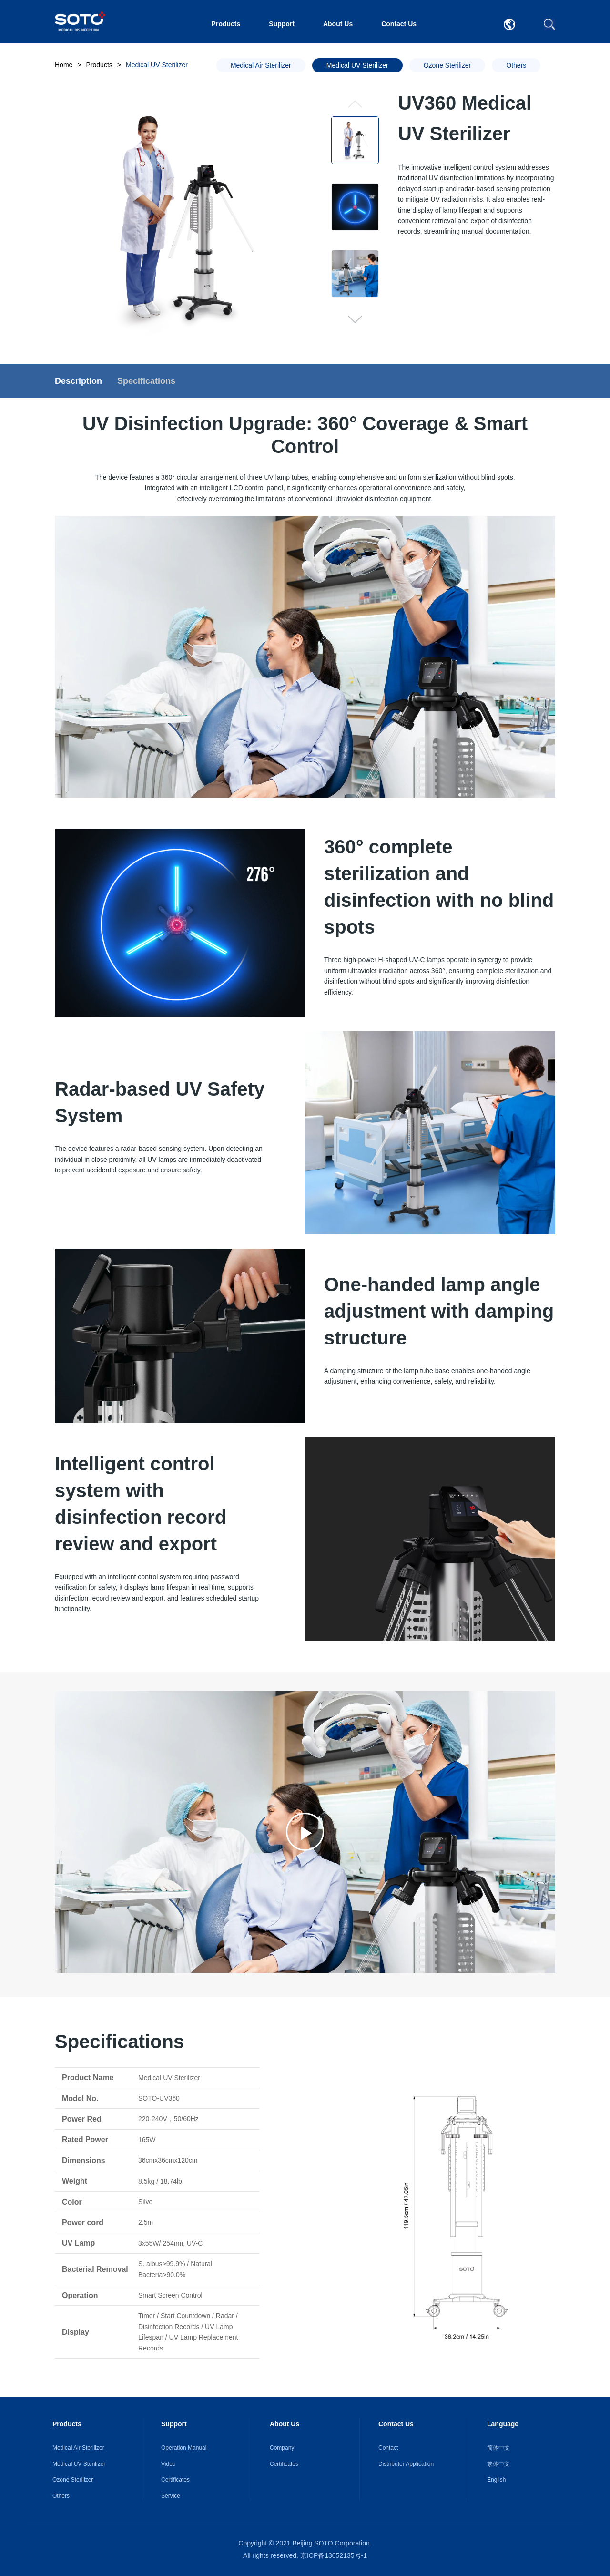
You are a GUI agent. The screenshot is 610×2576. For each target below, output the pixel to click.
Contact (388, 2447)
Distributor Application (406, 2464)
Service (170, 2496)
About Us (338, 24)
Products (226, 24)
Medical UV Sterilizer (78, 2464)
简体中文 (498, 2447)
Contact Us (399, 24)
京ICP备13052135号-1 (333, 2555)
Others (61, 2496)
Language (502, 2424)
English (496, 2479)
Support (282, 24)
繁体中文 (498, 2464)
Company (282, 2447)
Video (168, 2464)
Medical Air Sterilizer (78, 2447)
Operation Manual (183, 2447)
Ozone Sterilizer (72, 2479)
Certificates (175, 2479)
